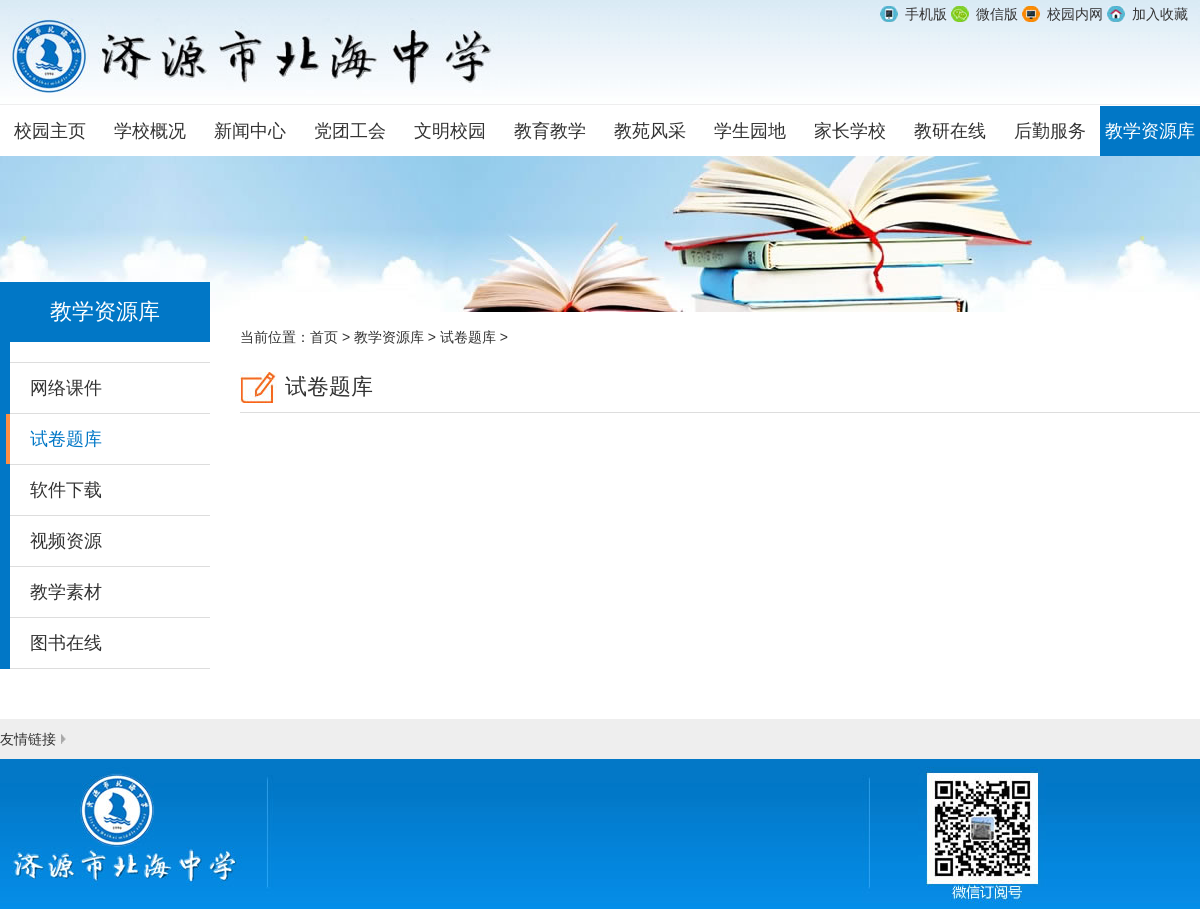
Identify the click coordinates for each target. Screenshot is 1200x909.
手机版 (926, 14)
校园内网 (1075, 14)
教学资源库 (389, 337)
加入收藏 (1160, 14)
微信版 (997, 14)
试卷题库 (66, 439)
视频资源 (66, 541)
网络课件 (66, 388)
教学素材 (66, 592)
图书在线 (66, 643)
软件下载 (66, 490)
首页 (324, 337)
